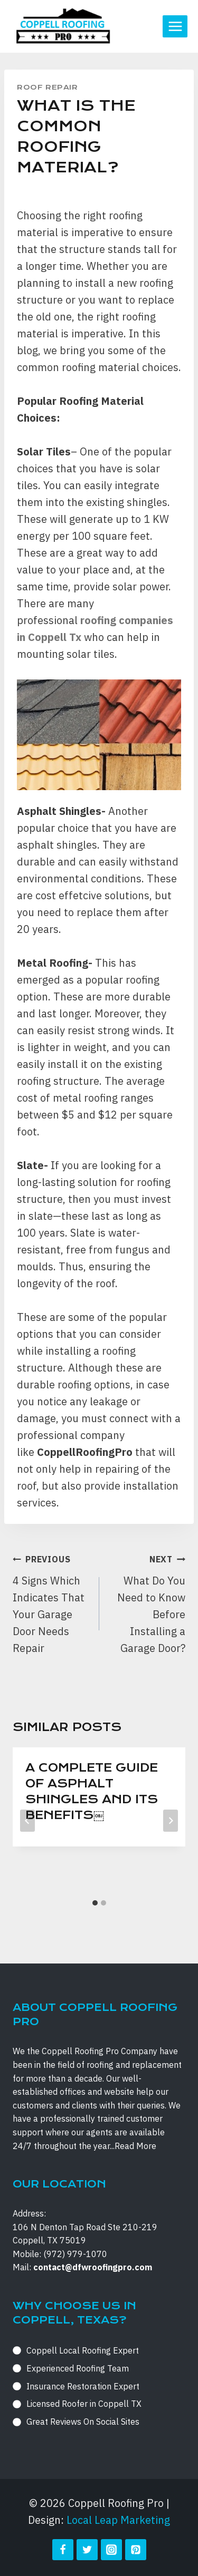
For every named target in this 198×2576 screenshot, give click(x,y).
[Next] (170, 1821)
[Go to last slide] (27, 1821)
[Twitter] (87, 2549)
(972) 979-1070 (75, 2254)
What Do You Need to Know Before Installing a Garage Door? (148, 1602)
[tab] (95, 1903)
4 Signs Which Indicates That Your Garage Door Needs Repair (51, 1602)
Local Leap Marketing (118, 2520)
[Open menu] (175, 26)
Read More (135, 2146)
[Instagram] (111, 2549)
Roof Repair (47, 87)
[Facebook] (62, 2549)
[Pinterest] (135, 2549)
